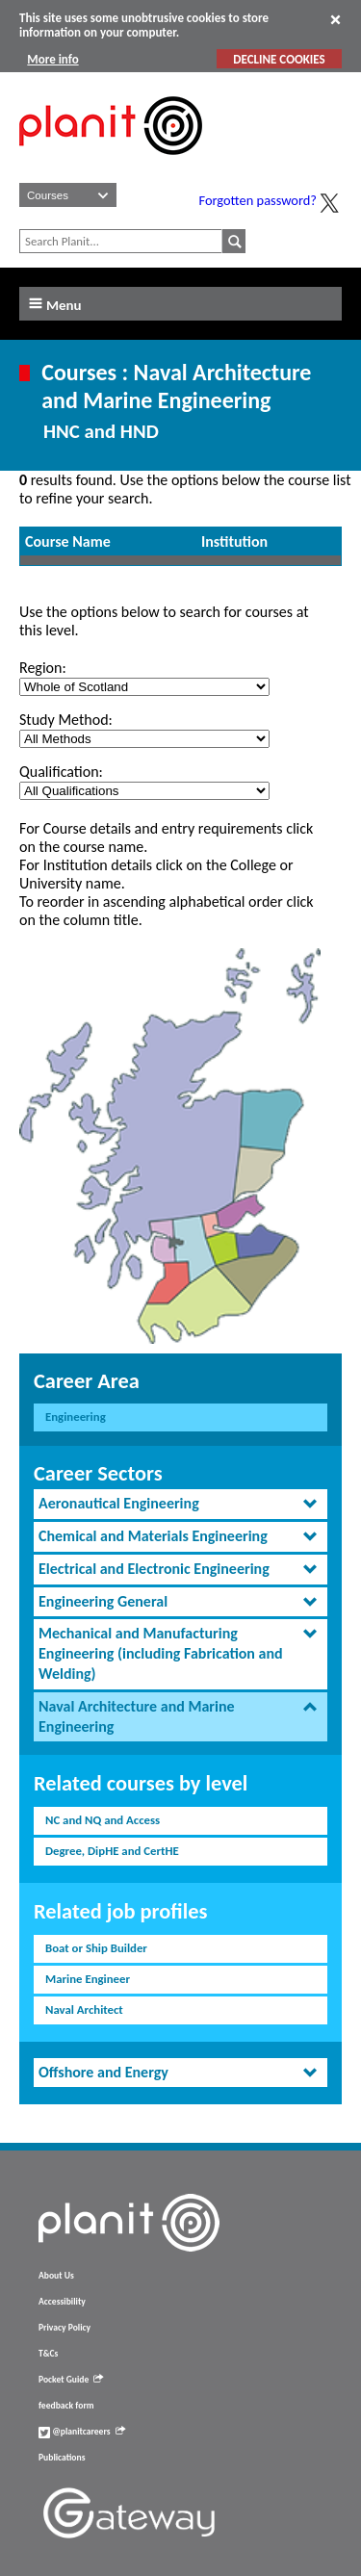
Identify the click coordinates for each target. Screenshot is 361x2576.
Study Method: (66, 719)
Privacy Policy (64, 2327)
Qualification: (61, 771)
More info (52, 59)
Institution (234, 541)
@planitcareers (82, 2431)
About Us (56, 2275)
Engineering (75, 1416)
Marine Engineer (87, 1978)
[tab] (180, 1504)
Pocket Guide (71, 2379)
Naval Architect (84, 2009)
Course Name (68, 541)
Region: (42, 667)
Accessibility (62, 2301)
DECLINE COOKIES (278, 59)
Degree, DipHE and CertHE (112, 1850)
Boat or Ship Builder (96, 1948)
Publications (62, 2457)
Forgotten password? (258, 200)
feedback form (66, 2405)
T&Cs (48, 2353)
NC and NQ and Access (102, 1820)
